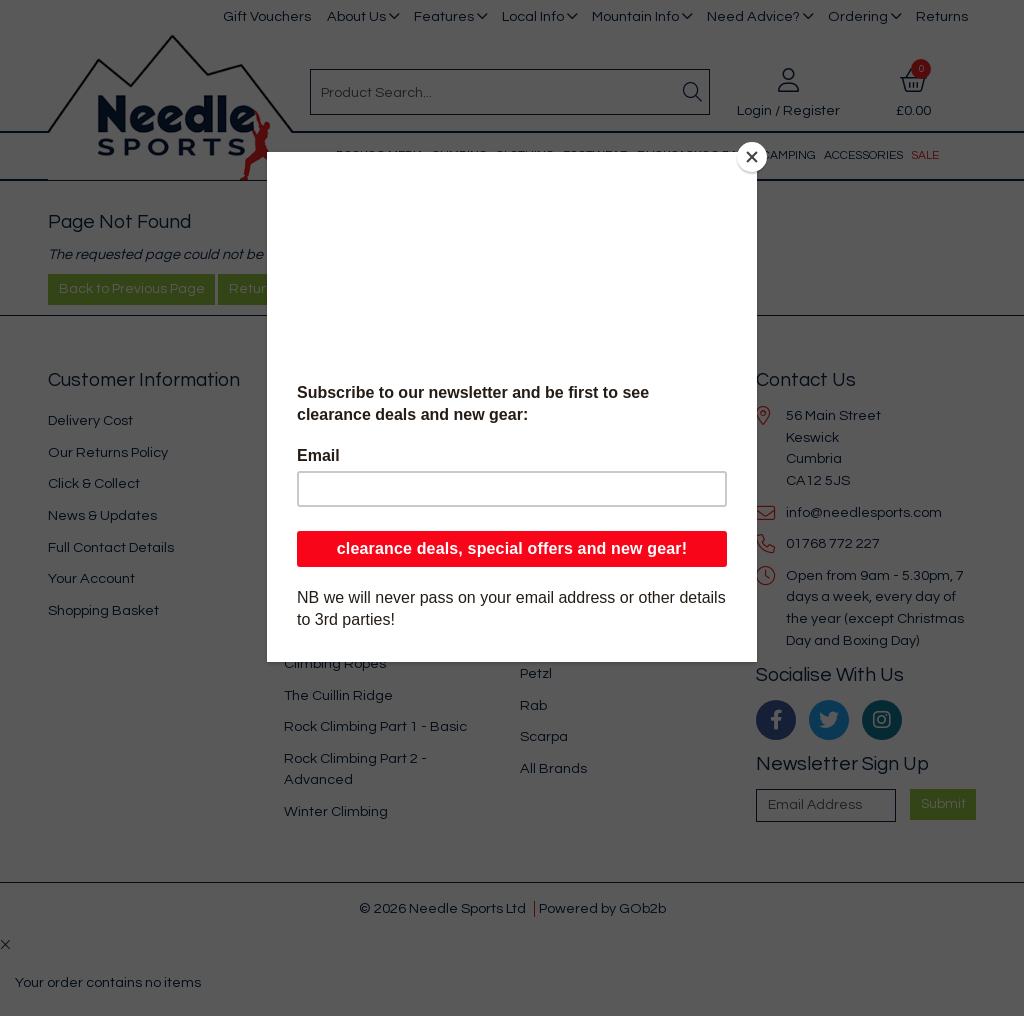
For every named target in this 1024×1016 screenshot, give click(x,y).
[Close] (752, 157)
